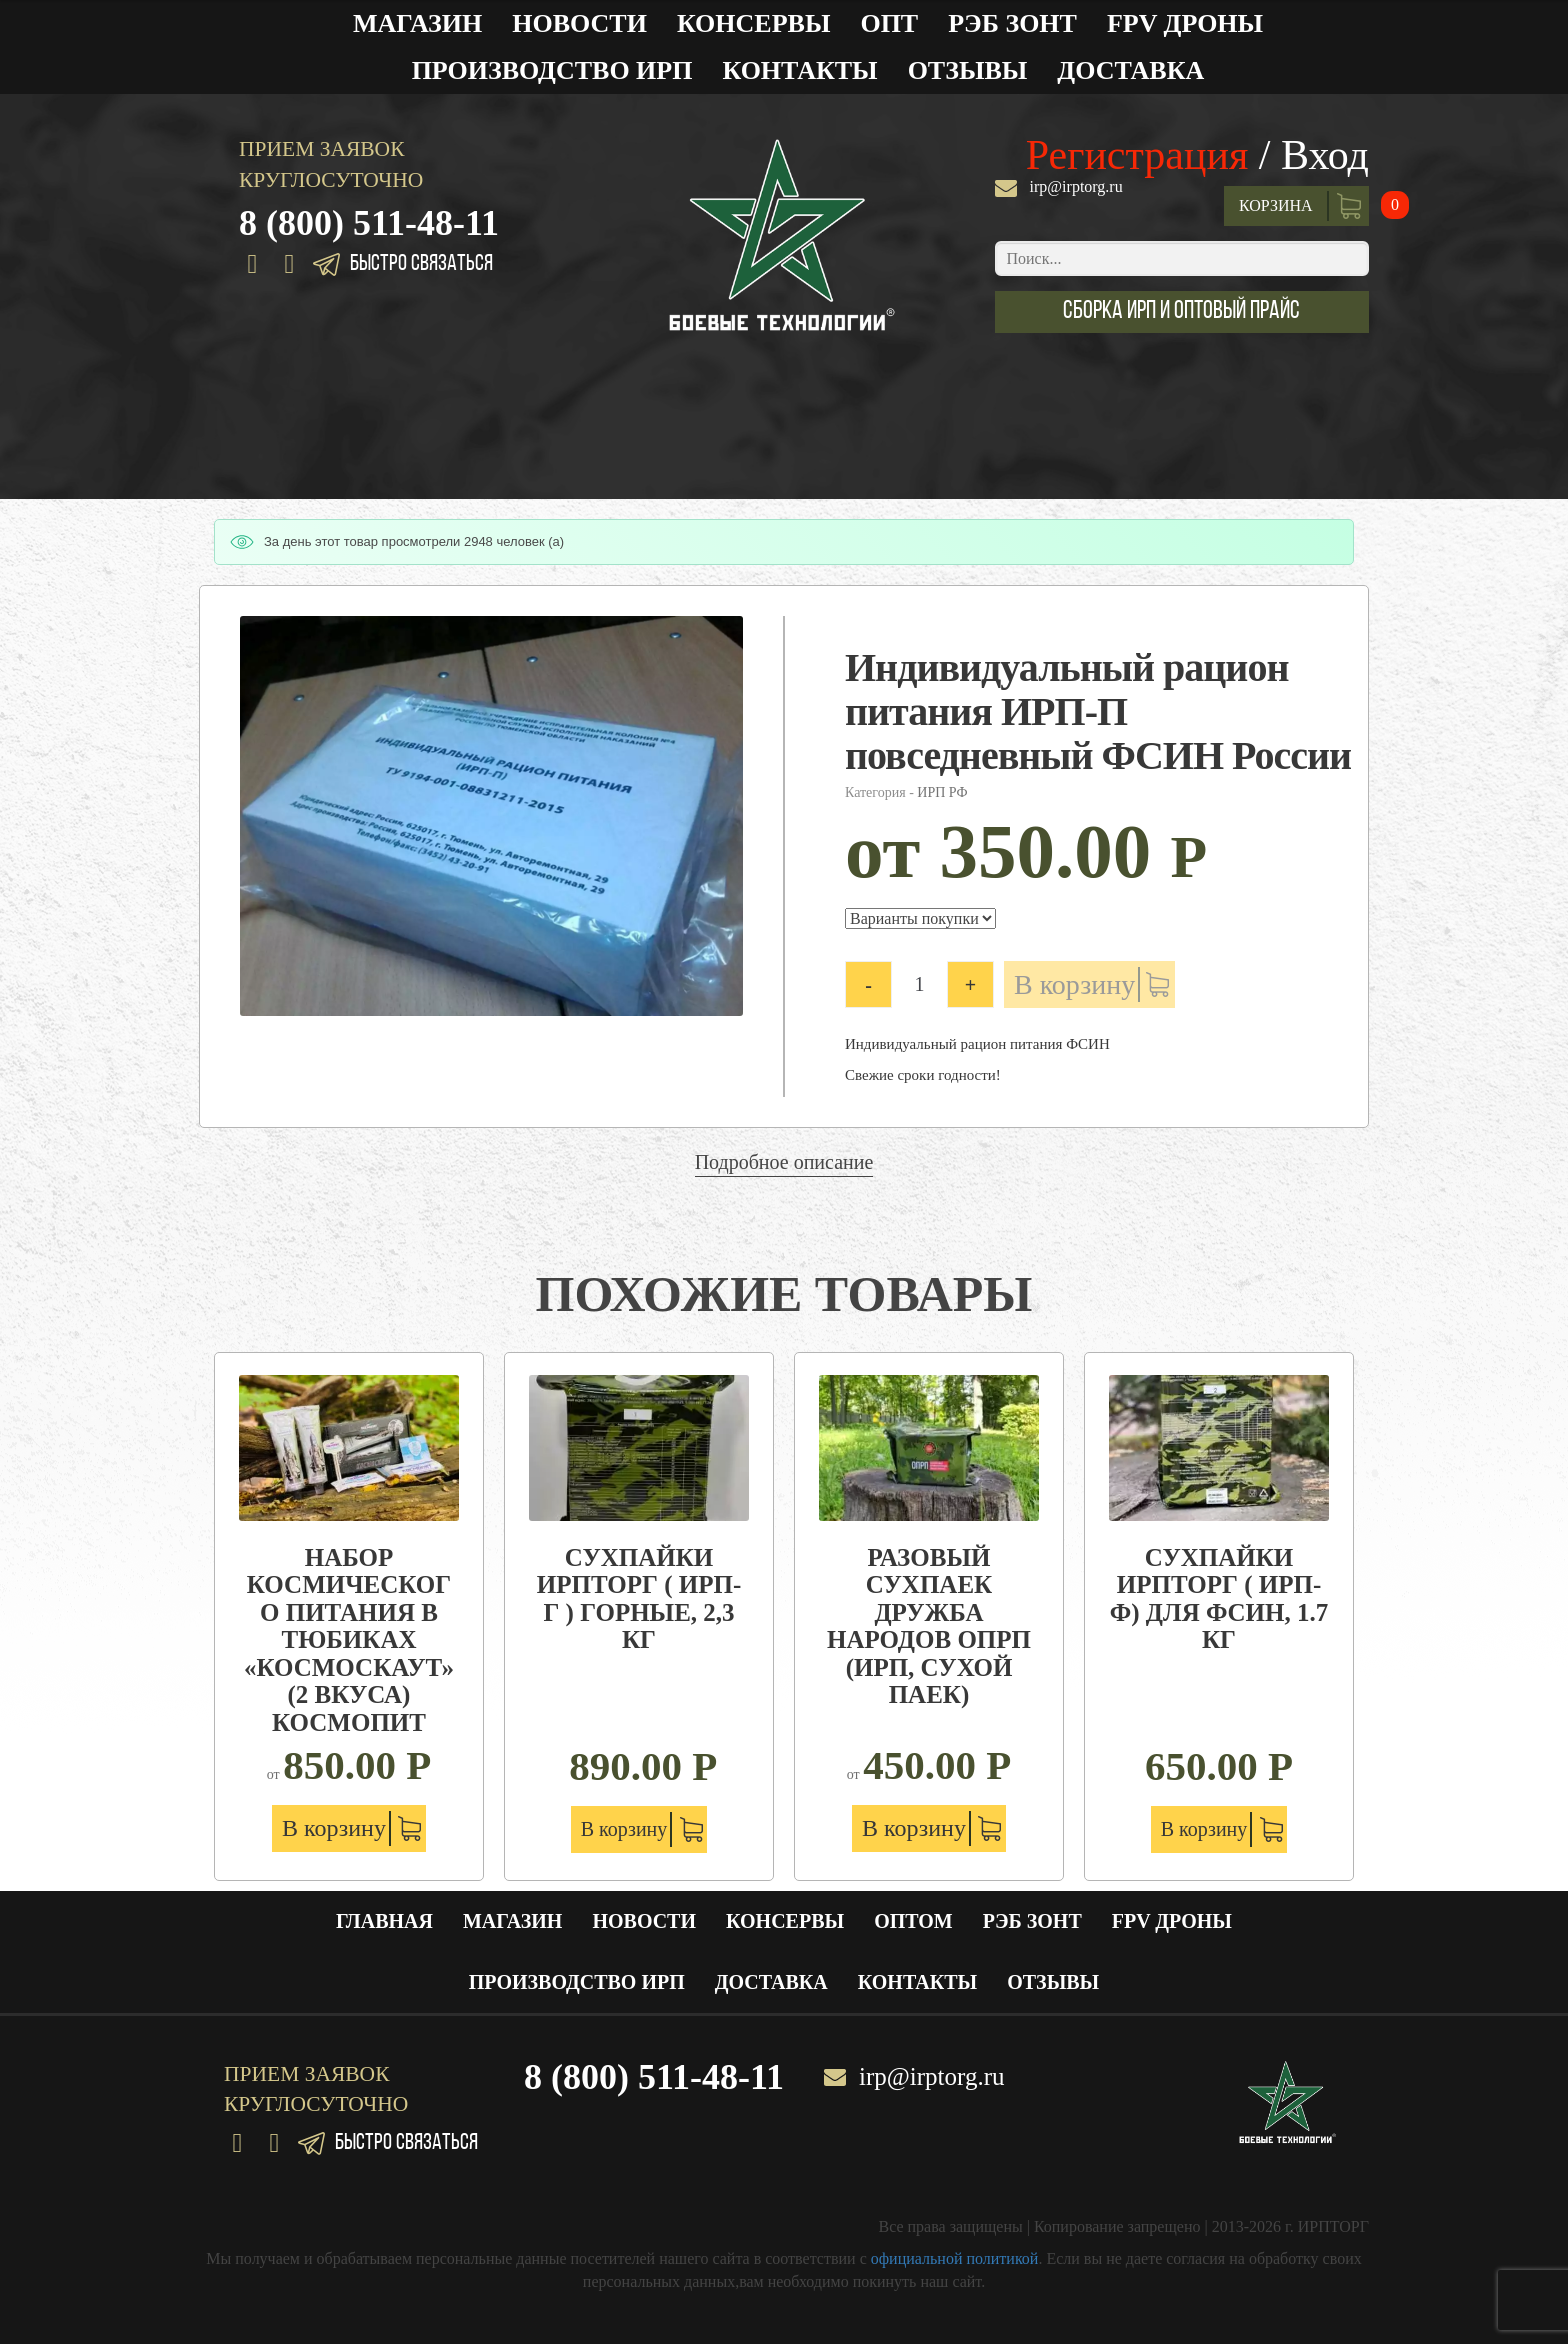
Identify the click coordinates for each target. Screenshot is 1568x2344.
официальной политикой (955, 2258)
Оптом (913, 1921)
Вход (1325, 155)
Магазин (417, 23)
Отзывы (968, 70)
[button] (1182, 312)
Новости (579, 23)
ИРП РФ (942, 792)
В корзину (1074, 984)
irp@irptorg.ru (1076, 186)
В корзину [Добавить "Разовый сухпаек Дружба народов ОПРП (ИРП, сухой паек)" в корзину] (914, 1828)
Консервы (754, 23)
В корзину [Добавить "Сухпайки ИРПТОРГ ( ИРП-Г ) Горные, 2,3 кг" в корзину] (624, 1829)
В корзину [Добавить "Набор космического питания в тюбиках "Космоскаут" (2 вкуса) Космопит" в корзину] (334, 1828)
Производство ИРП (552, 70)
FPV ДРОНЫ (1185, 23)
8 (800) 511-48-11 (369, 223)
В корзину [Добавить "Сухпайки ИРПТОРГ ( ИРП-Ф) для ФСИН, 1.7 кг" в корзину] (1204, 1829)
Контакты (799, 70)
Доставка (1130, 70)
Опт (889, 23)
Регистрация (1137, 155)
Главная (384, 1921)
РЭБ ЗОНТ (1012, 23)
